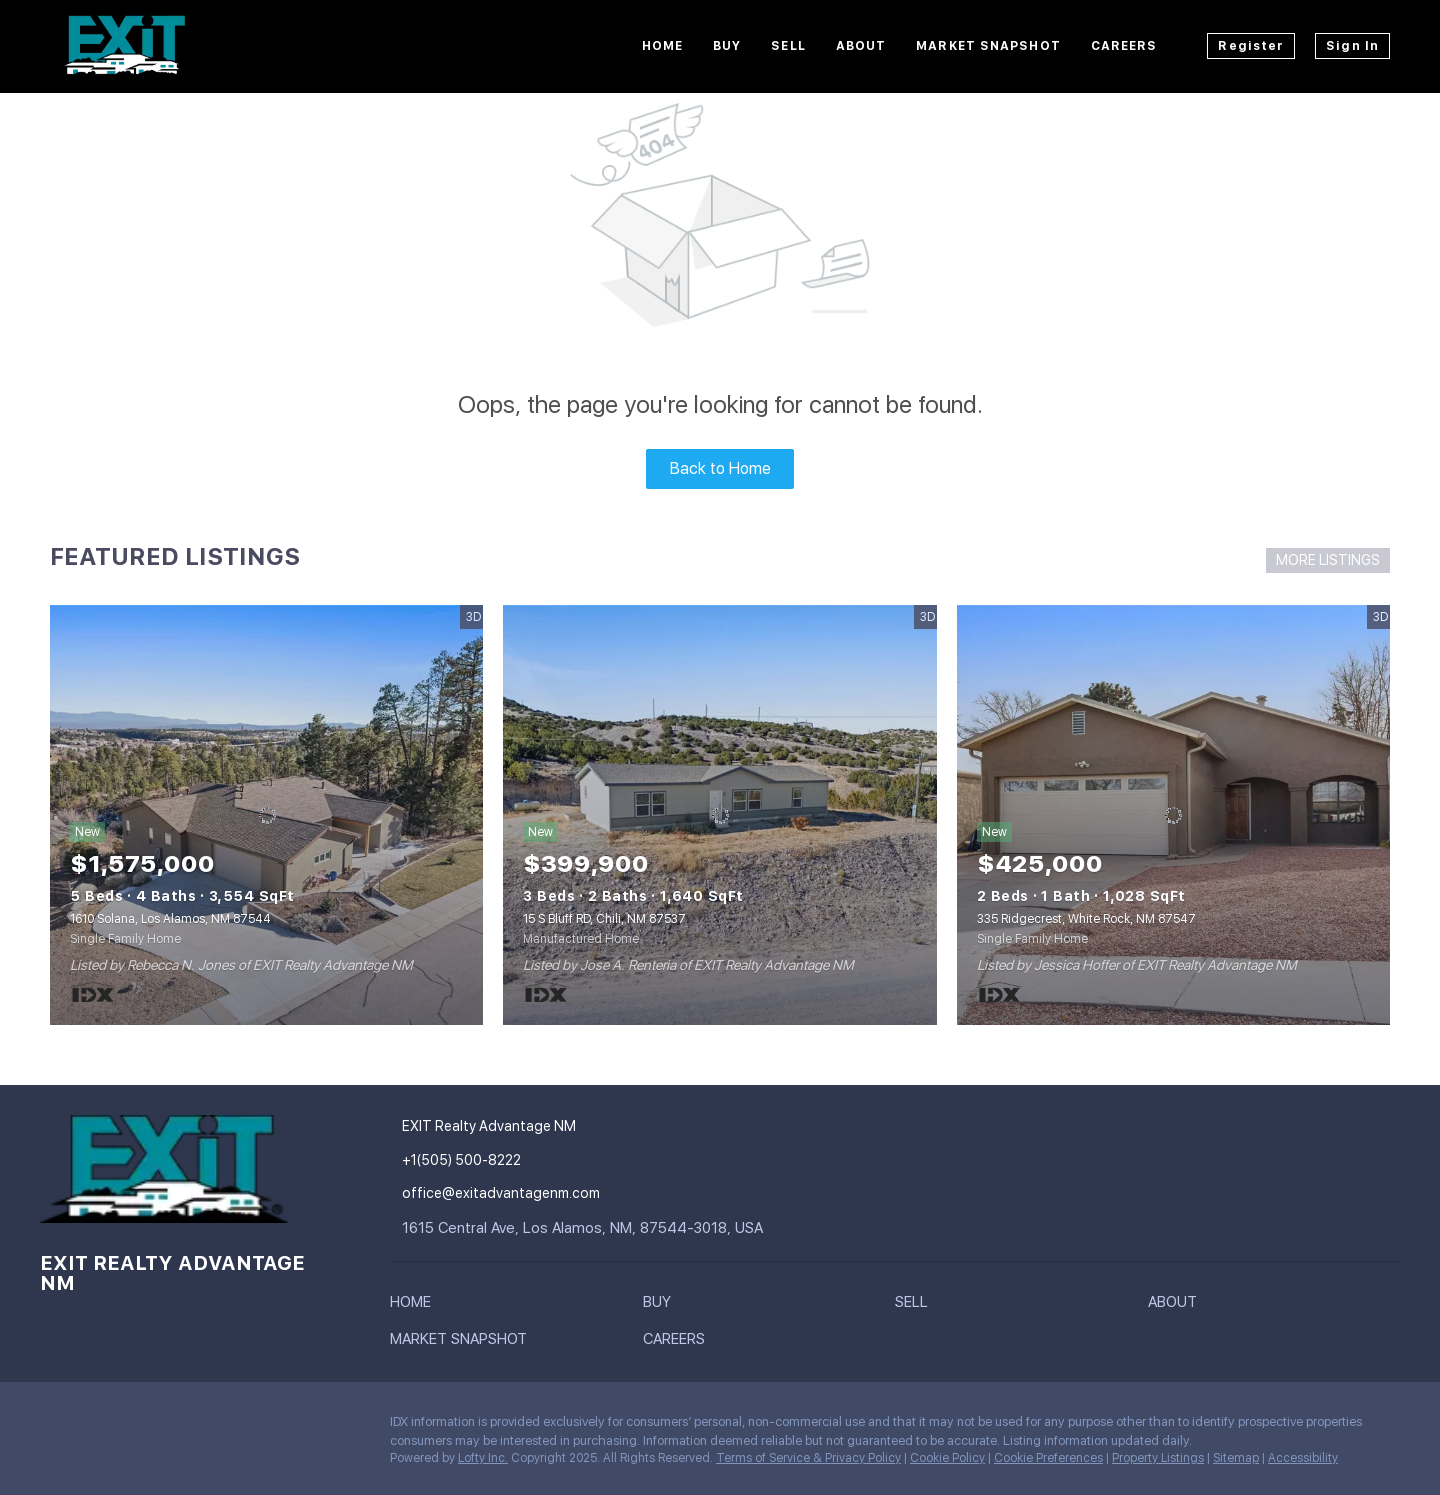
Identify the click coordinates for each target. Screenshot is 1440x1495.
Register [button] (1251, 46)
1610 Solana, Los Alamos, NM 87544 (170, 919)
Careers (1124, 46)
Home (662, 46)
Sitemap (1236, 1458)
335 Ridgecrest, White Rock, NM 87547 (1086, 919)
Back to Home (720, 468)
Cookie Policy (947, 1458)
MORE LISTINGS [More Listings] (1328, 560)
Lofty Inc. (483, 1458)
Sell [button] (788, 46)
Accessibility (1303, 1458)
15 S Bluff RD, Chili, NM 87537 (604, 919)
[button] (415, 1306)
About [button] (861, 46)
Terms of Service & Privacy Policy (808, 1458)
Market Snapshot (988, 46)
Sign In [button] (1352, 46)
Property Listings (1158, 1458)
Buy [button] (727, 46)
